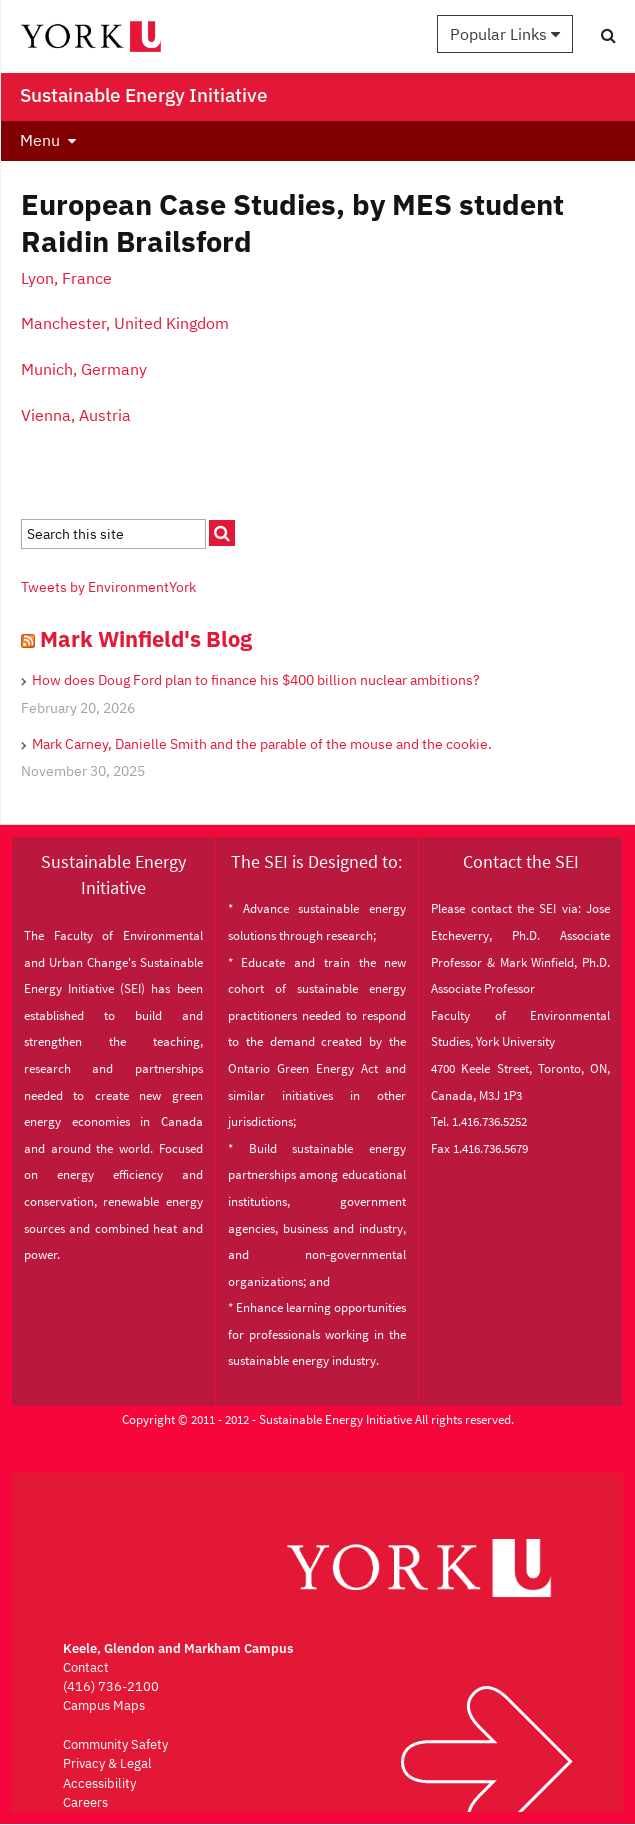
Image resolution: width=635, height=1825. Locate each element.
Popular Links (505, 34)
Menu (40, 140)
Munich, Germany (86, 369)
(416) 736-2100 (111, 1686)
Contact (86, 1667)
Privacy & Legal (107, 1763)
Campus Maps (104, 1705)
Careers (85, 1802)
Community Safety (115, 1744)
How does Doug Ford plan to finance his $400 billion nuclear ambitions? (256, 680)
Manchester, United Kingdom (125, 323)
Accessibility (99, 1783)
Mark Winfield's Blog (146, 638)
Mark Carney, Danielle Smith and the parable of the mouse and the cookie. (262, 744)
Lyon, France (66, 278)
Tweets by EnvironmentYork (108, 587)
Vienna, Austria (76, 415)
